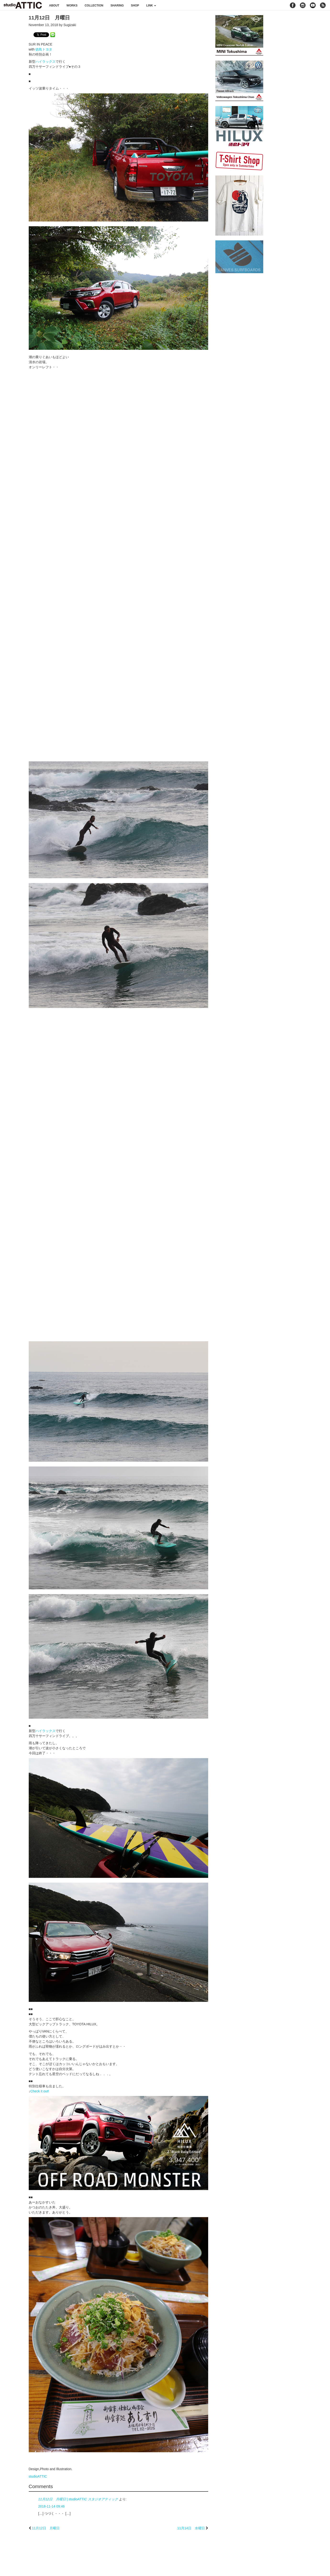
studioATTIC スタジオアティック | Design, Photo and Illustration (23, 5)
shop (135, 5)
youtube (313, 5)
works (72, 5)
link (151, 5)
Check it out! (39, 2091)
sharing (117, 5)
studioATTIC (38, 2476)
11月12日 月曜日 (45, 2528)
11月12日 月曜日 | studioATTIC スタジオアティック (78, 2499)
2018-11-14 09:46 (51, 2506)
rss (323, 5)
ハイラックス (45, 61)
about (54, 5)
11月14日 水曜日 (191, 2528)
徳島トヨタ (43, 49)
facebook (293, 5)
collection (94, 5)
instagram (303, 5)
